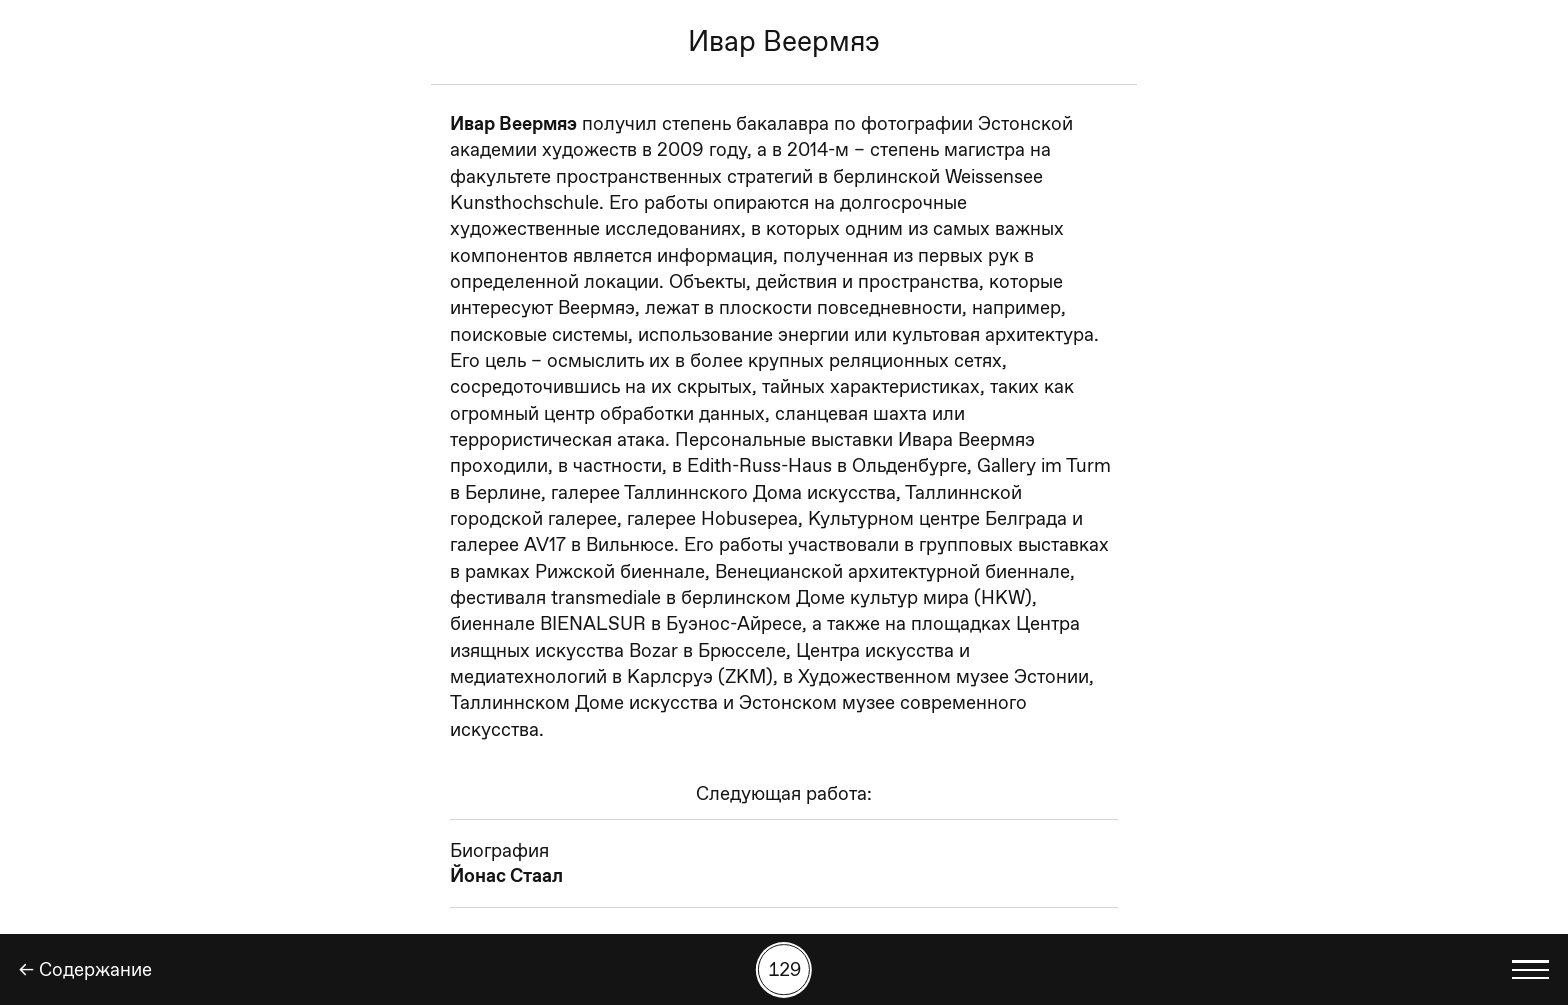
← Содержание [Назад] (85, 969)
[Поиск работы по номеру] (784, 970)
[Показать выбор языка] (1531, 969)
